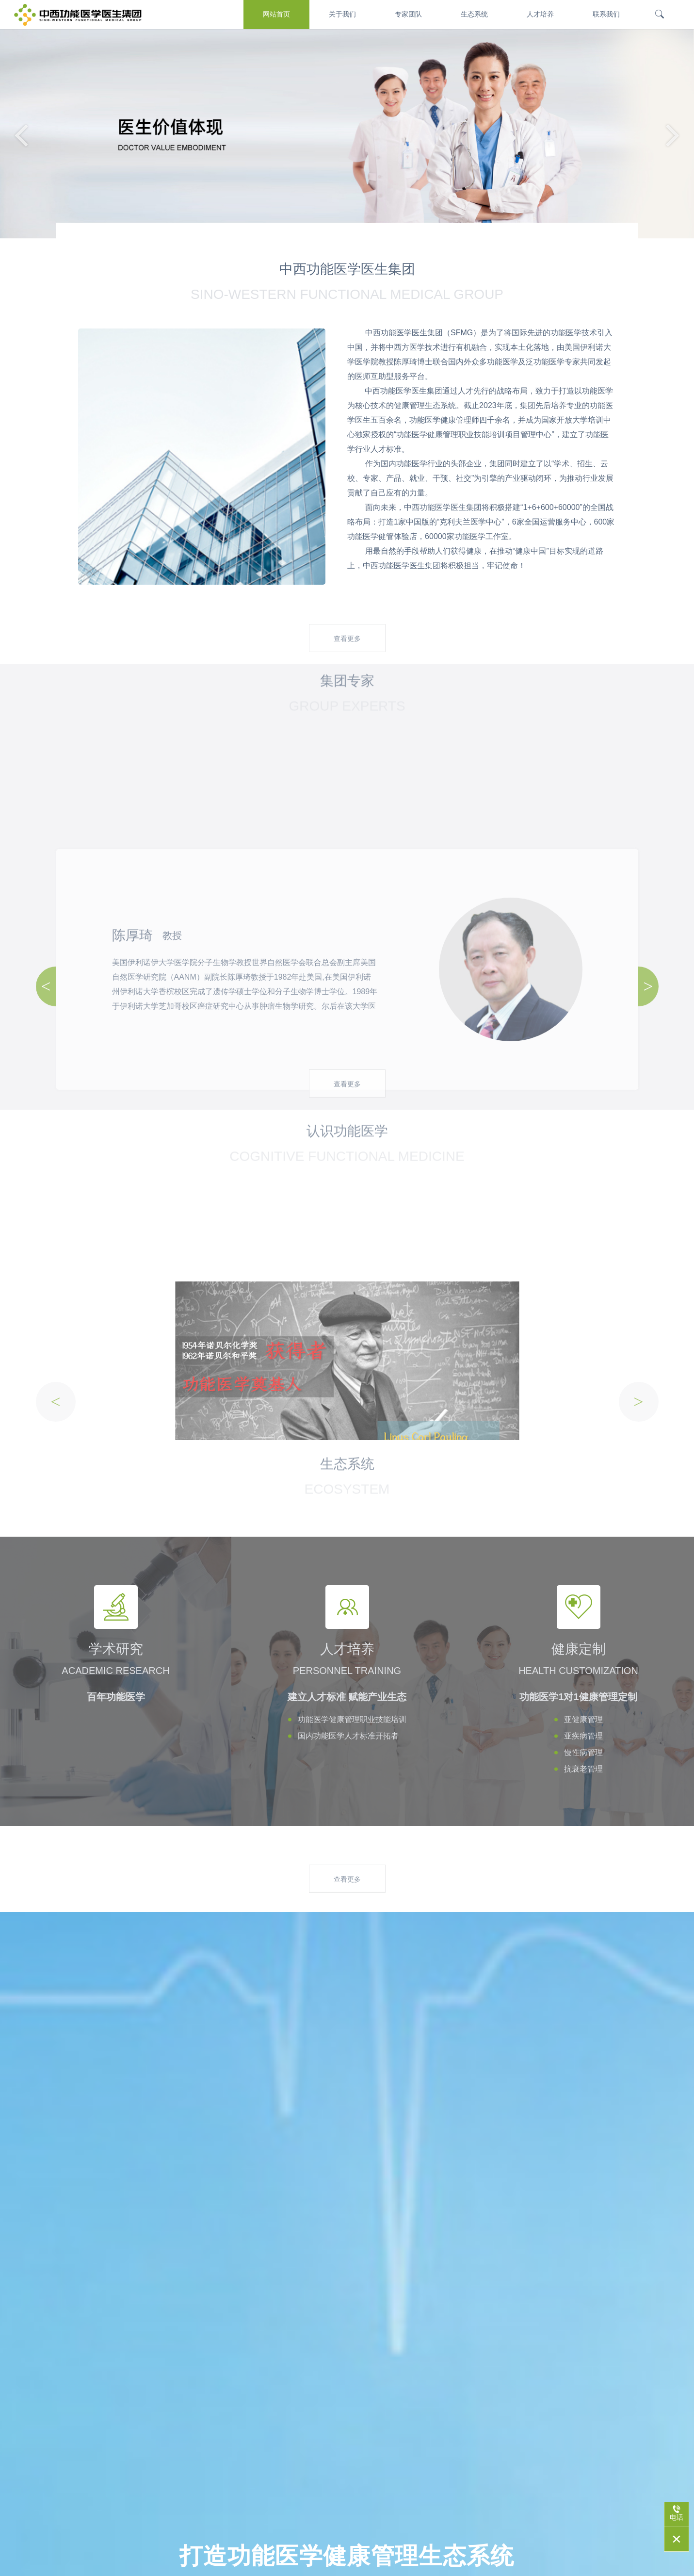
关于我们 (342, 14)
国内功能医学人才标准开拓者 (348, 1736)
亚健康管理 (583, 1719)
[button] (673, 134)
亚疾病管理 (583, 1736)
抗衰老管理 (583, 1769)
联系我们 (606, 14)
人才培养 (540, 14)
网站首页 (276, 14)
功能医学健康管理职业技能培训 (352, 1719)
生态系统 (474, 14)
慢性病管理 (583, 1752)
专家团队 (408, 14)
